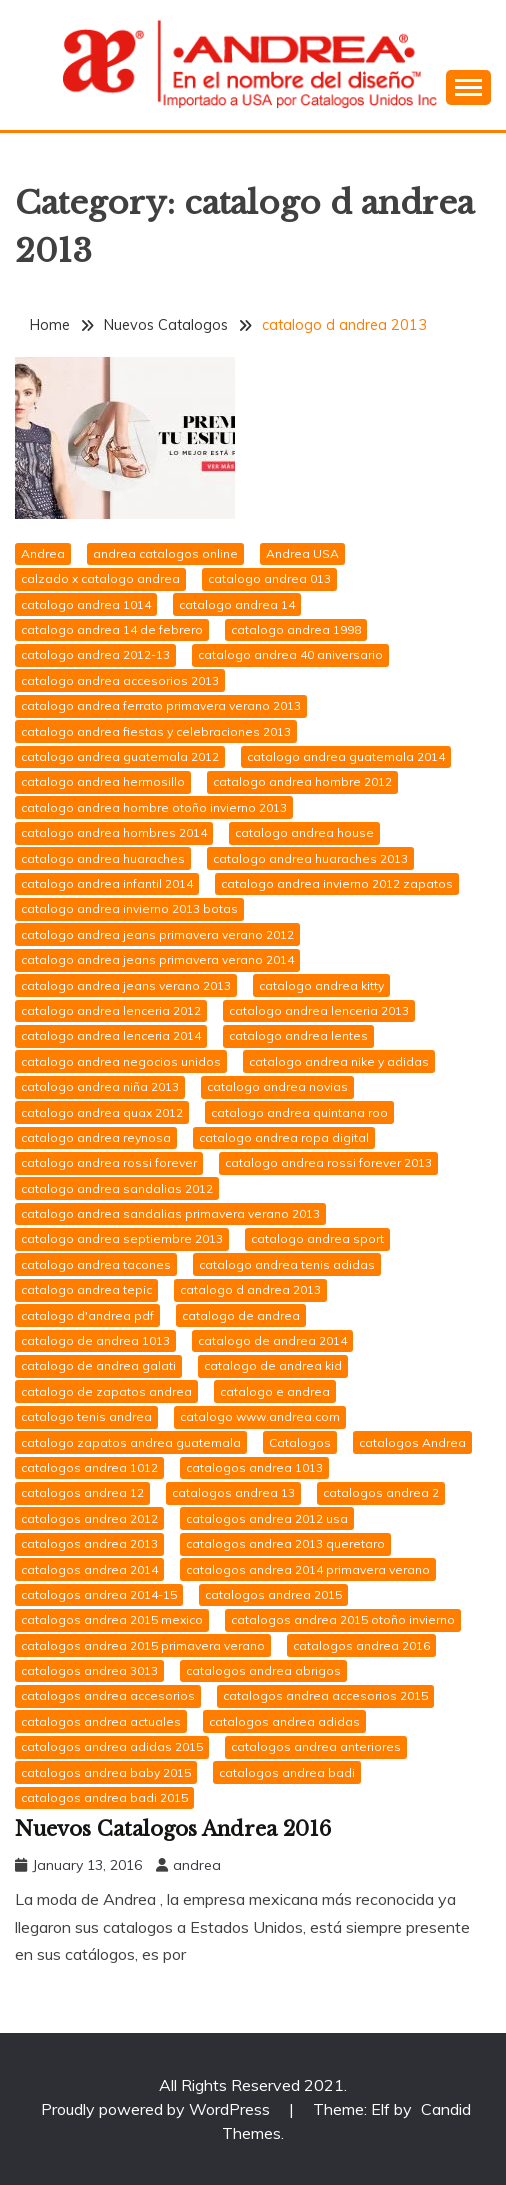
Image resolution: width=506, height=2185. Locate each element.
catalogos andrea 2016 (361, 1645)
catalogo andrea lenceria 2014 (111, 1035)
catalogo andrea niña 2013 (100, 1086)
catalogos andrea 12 (82, 1492)
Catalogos (300, 1442)
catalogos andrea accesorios (108, 1695)
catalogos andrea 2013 (89, 1543)
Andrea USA (302, 553)
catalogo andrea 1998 (296, 629)
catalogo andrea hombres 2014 (114, 832)
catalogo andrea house (304, 832)
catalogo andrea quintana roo (299, 1112)
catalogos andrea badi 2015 (104, 1797)
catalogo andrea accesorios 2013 (120, 680)
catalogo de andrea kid (273, 1365)
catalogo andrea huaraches (103, 858)
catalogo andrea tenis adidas (287, 1264)
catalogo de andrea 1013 (95, 1340)
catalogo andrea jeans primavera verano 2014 (157, 959)
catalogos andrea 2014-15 (99, 1594)
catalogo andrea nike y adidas (339, 1061)
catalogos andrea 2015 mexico (112, 1619)
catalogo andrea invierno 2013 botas (129, 908)
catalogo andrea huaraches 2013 (310, 858)
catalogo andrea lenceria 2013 (319, 1010)
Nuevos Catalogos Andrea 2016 (173, 1829)
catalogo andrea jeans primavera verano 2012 (157, 934)
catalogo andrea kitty (321, 985)
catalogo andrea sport (317, 1238)
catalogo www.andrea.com (260, 1416)
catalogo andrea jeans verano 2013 (126, 985)
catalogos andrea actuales (101, 1721)
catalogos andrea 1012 (89, 1467)
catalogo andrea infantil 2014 (107, 883)
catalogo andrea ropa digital (284, 1137)
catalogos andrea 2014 (89, 1569)
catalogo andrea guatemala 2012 (120, 756)
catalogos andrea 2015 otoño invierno (343, 1619)
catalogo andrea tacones (96, 1264)
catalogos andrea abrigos (263, 1670)
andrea (197, 1865)
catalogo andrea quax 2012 (102, 1112)
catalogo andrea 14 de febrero (112, 629)
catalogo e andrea (275, 1391)
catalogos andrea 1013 (254, 1467)
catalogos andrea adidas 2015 (112, 1746)
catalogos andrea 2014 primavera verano (308, 1569)
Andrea (43, 553)
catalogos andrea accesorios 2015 (325, 1695)
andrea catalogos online (165, 553)
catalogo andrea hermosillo (103, 781)
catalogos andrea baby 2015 (106, 1772)
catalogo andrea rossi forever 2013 (328, 1162)
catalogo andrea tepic (86, 1289)
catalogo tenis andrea (86, 1416)
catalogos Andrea (412, 1442)
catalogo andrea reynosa (96, 1137)
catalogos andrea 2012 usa (267, 1518)
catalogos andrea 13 (233, 1492)
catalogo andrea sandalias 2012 (117, 1188)
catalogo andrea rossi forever (109, 1162)
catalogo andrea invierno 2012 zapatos (337, 883)
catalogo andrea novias (277, 1086)
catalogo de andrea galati (98, 1365)
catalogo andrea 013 (269, 578)
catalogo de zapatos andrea (106, 1391)
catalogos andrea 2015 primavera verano (143, 1645)
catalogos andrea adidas (284, 1721)
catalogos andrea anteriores (316, 1746)
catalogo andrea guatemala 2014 (346, 756)
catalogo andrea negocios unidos (121, 1061)
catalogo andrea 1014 (86, 604)
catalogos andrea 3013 (89, 1670)
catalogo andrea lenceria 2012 (111, 1010)
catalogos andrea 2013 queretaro (285, 1543)
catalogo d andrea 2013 (250, 1289)
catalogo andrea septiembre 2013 (122, 1238)
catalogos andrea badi (287, 1772)
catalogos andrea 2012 (89, 1518)
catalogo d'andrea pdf (87, 1315)
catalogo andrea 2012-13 (95, 654)
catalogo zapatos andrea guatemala (131, 1442)
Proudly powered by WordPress (157, 2109)
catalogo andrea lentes (298, 1035)
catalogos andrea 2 (381, 1492)
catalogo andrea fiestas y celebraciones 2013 (156, 731)
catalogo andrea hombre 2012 (302, 781)
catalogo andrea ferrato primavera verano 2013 (161, 705)
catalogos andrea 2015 (273, 1594)
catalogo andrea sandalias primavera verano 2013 (170, 1213)
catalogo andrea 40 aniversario (290, 654)
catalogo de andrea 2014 (272, 1340)
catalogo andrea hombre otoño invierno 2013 (154, 807)
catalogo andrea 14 (237, 604)
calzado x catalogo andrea (100, 578)
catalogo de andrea (241, 1315)
